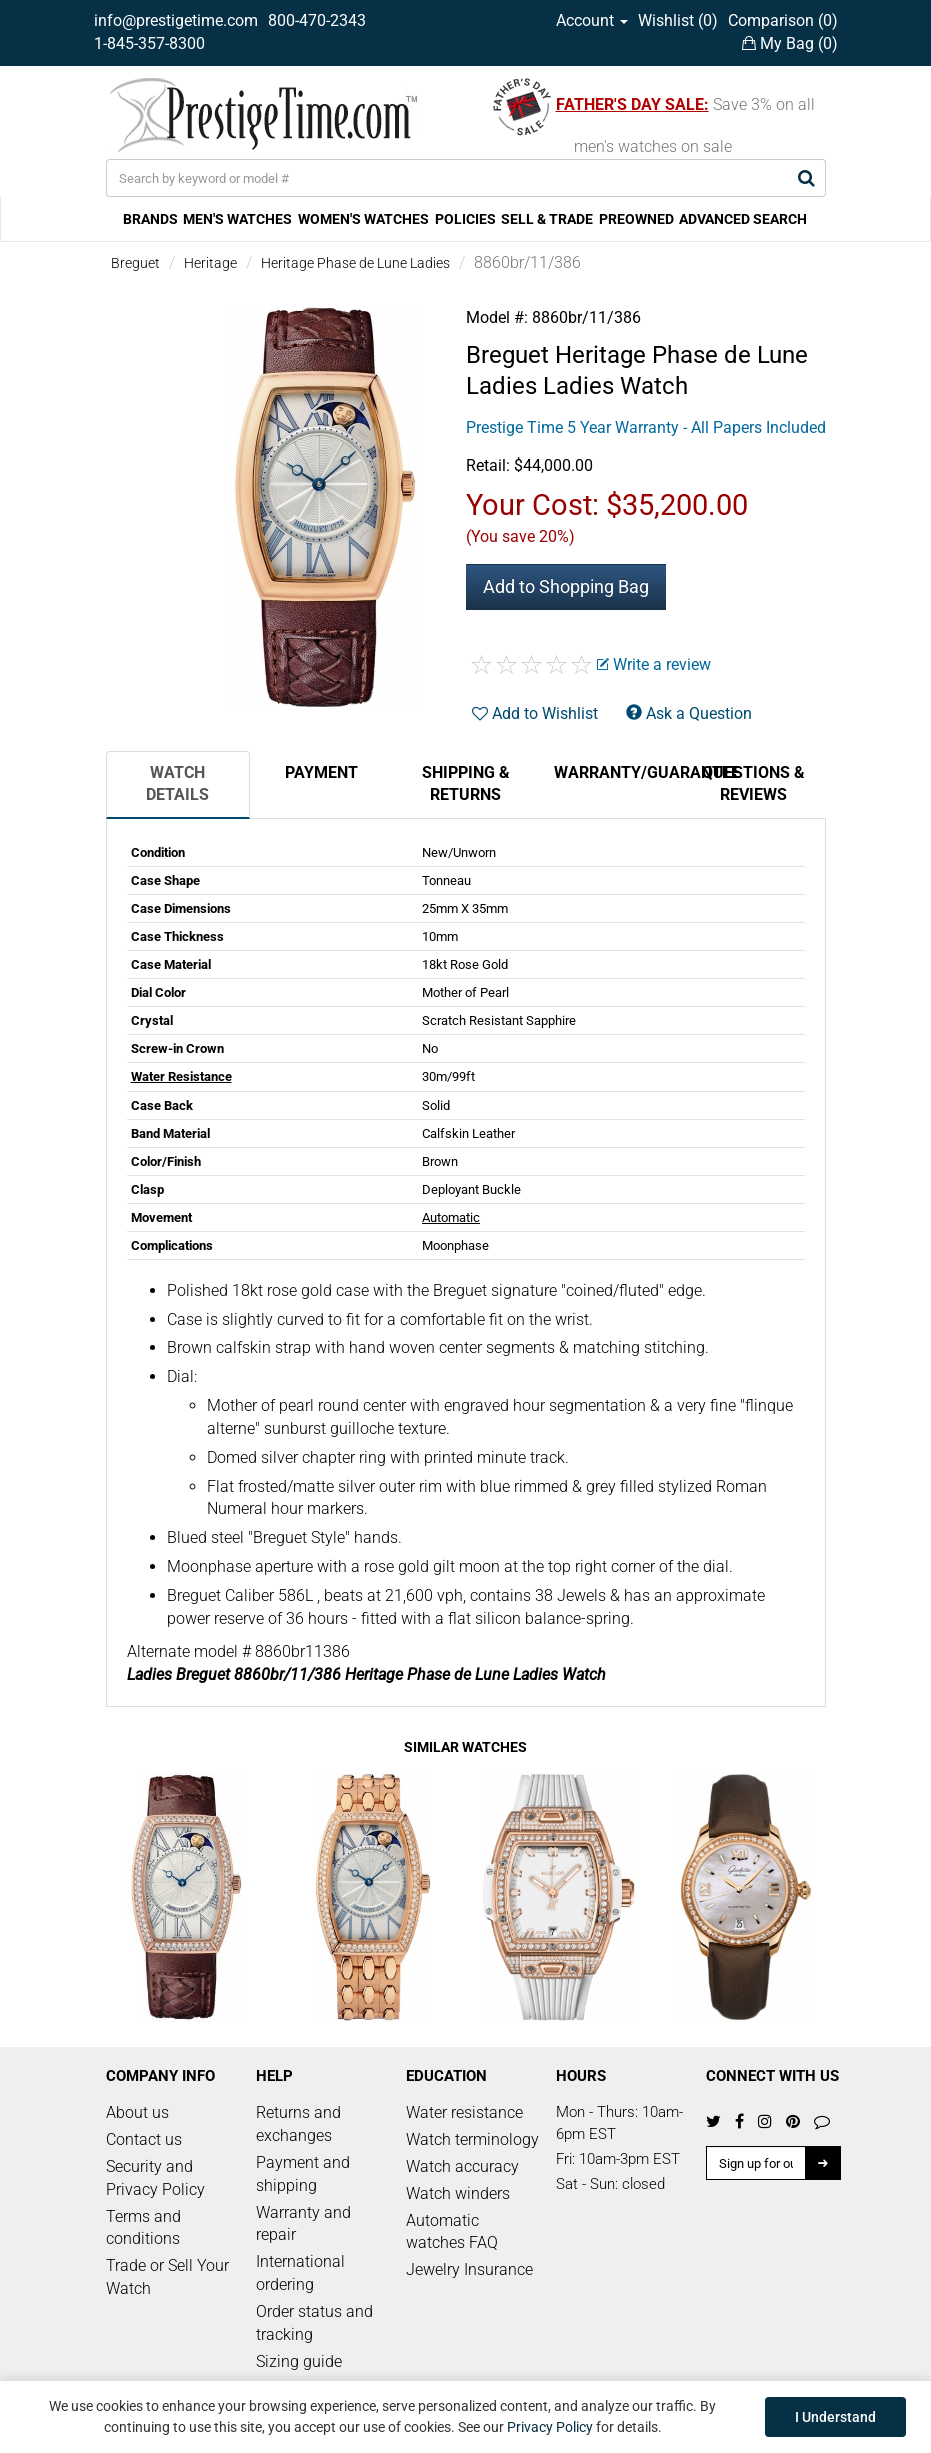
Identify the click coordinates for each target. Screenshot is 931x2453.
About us (137, 2112)
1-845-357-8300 (149, 43)
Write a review (654, 664)
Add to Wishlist (535, 713)
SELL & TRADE (547, 219)
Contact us (144, 2139)
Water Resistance (181, 1076)
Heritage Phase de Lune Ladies (355, 263)
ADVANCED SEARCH (743, 219)
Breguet (135, 263)
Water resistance (464, 2112)
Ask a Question (689, 713)
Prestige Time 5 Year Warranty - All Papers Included (646, 427)
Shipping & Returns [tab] (466, 784)
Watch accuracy (462, 2166)
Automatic (451, 1217)
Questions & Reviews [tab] (753, 784)
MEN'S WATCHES (237, 219)
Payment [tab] (321, 772)
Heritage (210, 263)
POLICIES (465, 219)
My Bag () (790, 43)
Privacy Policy (550, 2427)
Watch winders (458, 2193)
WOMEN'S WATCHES (363, 219)
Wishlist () (678, 20)
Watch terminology (472, 2139)
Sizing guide (299, 2361)
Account (592, 20)
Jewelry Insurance (469, 2269)
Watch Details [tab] (177, 784)
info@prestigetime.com (176, 20)
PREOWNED (636, 219)
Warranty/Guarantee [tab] (618, 772)
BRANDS (150, 219)
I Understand (835, 2417)
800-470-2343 (317, 20)
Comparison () (783, 20)
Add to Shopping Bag (566, 586)
